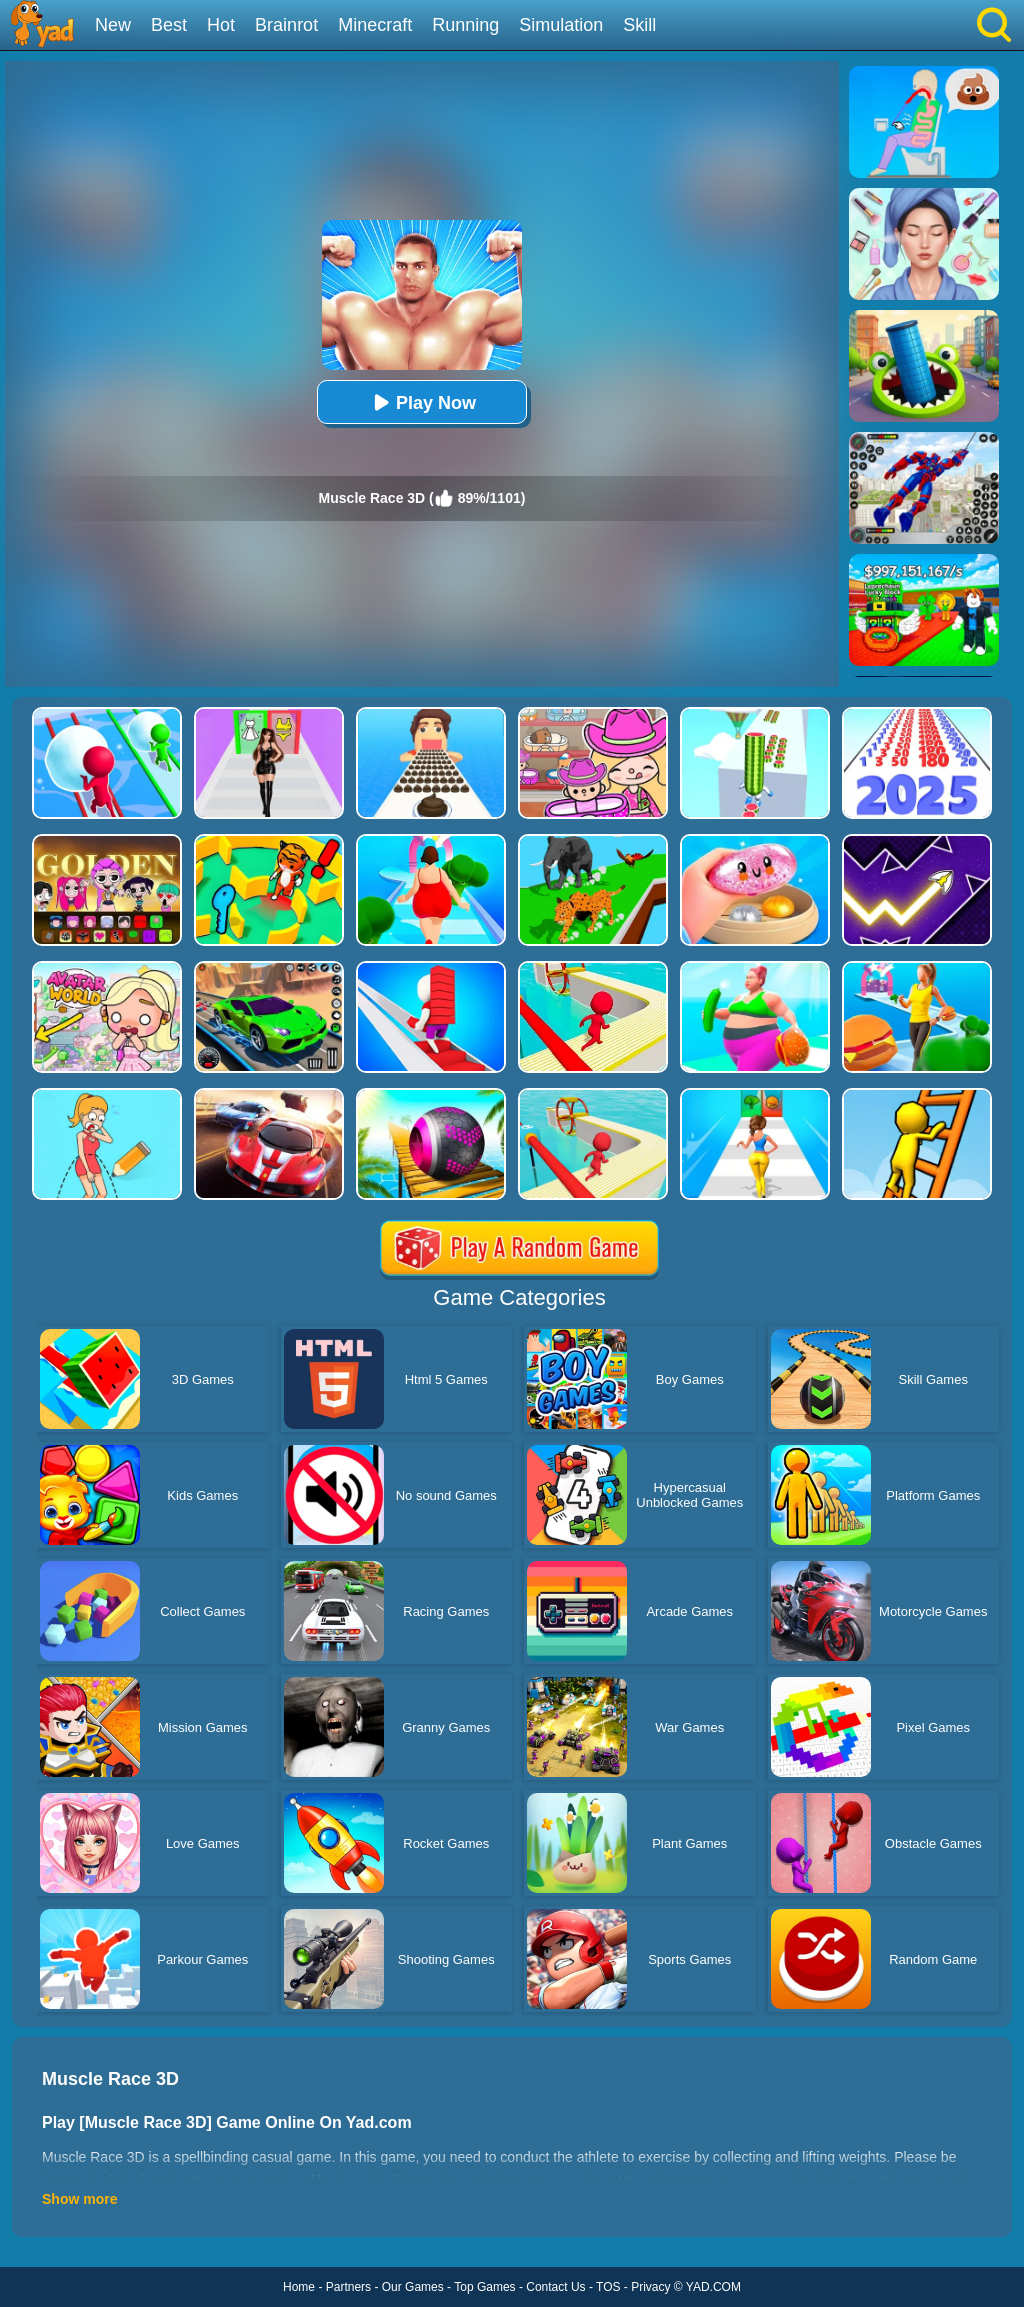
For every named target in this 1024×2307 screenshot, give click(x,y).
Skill (639, 25)
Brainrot (286, 25)
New (113, 25)
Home (299, 2287)
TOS (608, 2287)
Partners (348, 2287)
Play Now (422, 402)
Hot (221, 25)
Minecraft (375, 25)
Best (169, 25)
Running (465, 25)
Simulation (561, 25)
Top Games (484, 2287)
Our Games (413, 2287)
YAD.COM (713, 2287)
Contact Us (555, 2287)
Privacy (650, 2287)
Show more (79, 2199)
